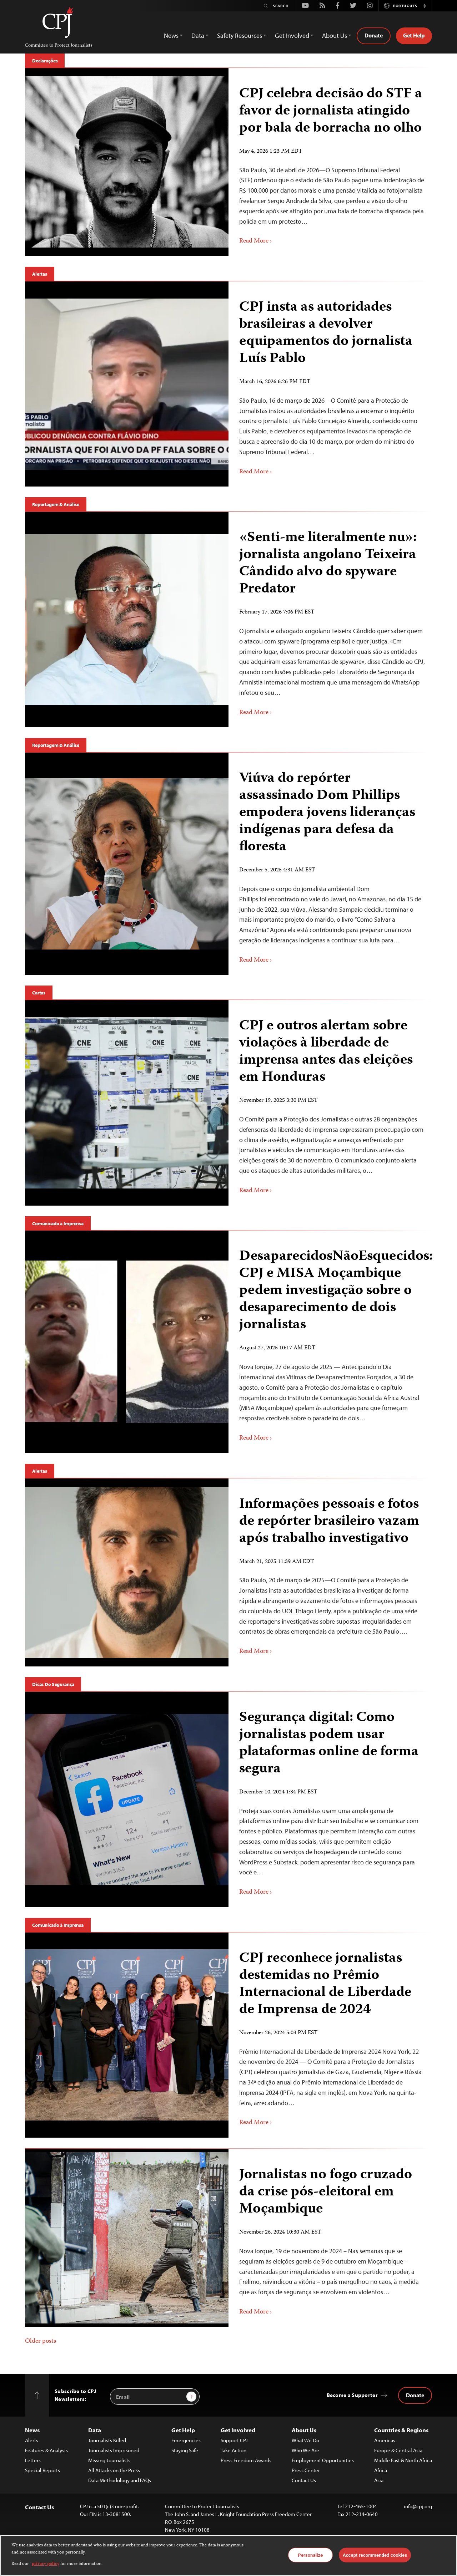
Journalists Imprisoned (113, 2450)
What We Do (305, 2440)
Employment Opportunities (323, 2460)
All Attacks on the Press (114, 2470)
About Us (304, 2430)
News (32, 2430)
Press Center (306, 2470)
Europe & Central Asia (398, 2450)
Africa (380, 2470)
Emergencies (186, 2440)
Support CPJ (234, 2440)
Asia (378, 2480)
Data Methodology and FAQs (119, 2480)
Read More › (255, 241)
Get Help (414, 35)
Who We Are (305, 2450)
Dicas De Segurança (53, 1684)
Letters (33, 2460)
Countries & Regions (401, 2430)
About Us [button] (334, 35)
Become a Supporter (352, 2395)
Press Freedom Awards (246, 2460)
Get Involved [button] (292, 35)
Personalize (310, 2554)
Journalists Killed (107, 2440)
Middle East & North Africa (403, 2460)
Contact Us (304, 2480)
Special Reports (42, 2470)
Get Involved (238, 2430)
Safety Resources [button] (239, 35)
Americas (384, 2440)
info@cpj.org (418, 2506)
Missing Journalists (109, 2460)
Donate (374, 35)
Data (94, 2430)
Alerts (31, 2440)
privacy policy (45, 2564)
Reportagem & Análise (55, 504)
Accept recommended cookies (375, 2554)
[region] (228, 2555)
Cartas (38, 992)
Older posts (40, 2341)
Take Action (233, 2450)
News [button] (171, 35)
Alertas (39, 274)
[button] (424, 5)
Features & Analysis (46, 2450)
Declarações (44, 60)
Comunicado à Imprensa (58, 1223)
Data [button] (197, 35)
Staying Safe (184, 2450)
